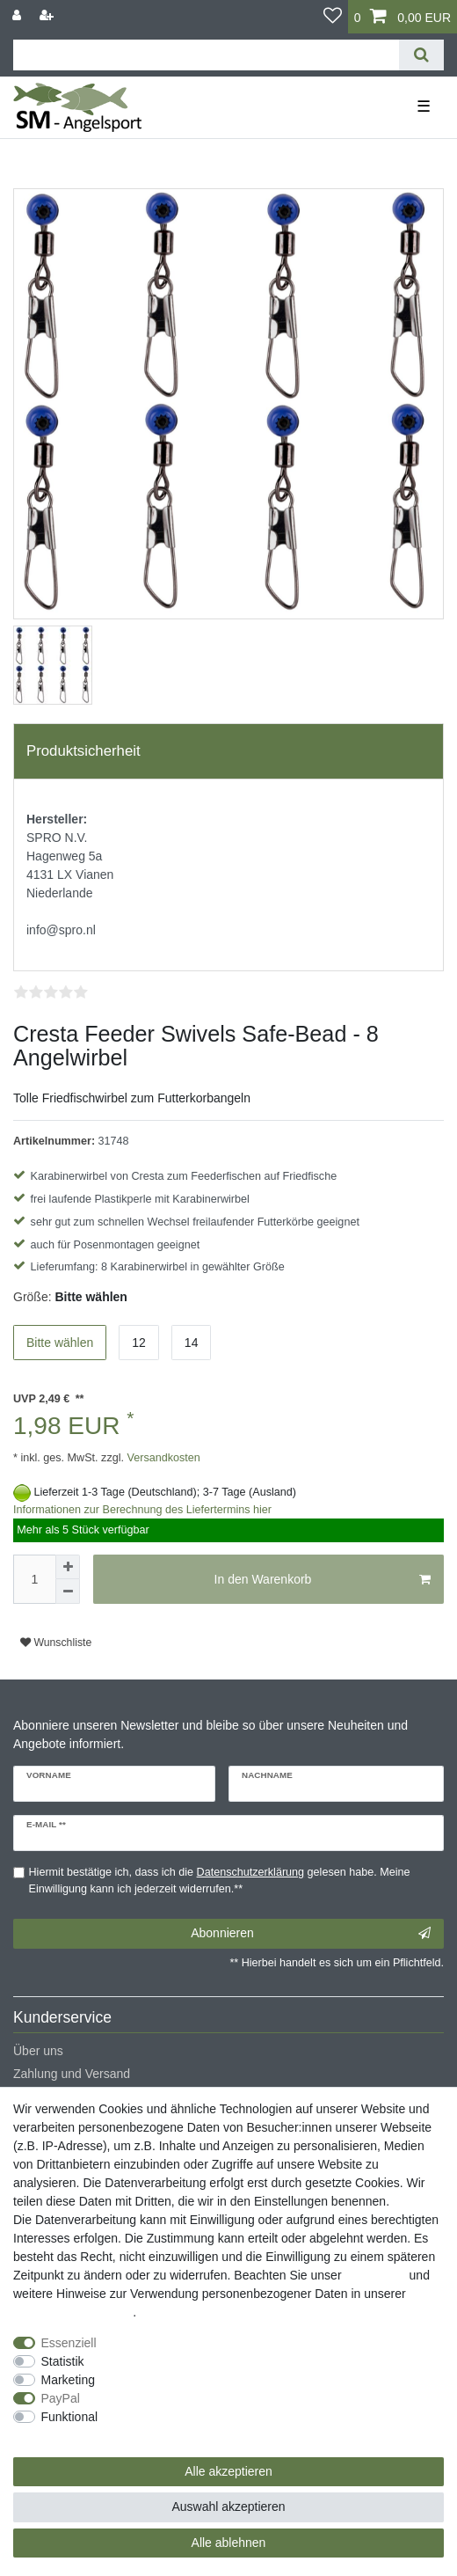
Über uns (38, 2051)
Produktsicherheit (83, 751)
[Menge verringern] (67, 1591)
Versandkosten (162, 1458)
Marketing (68, 2380)
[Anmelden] (18, 15)
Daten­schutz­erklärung (73, 2312)
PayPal (60, 2398)
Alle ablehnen (229, 2543)
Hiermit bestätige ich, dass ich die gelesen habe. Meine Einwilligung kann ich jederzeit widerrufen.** (219, 1880)
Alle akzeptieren (228, 2471)
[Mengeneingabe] (34, 1579)
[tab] (228, 751)
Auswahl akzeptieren (228, 2506)
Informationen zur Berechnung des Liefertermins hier (142, 1510)
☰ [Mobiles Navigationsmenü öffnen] (424, 106)
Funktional (69, 2417)
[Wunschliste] (332, 16)
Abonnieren (311, 1934)
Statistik (62, 2361)
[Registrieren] (48, 15)
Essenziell (69, 2343)
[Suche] (421, 55)
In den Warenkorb (322, 1580)
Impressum (375, 2275)
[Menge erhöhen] (67, 1567)
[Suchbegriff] (206, 55)
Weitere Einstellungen (73, 2435)
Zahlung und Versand (71, 2074)
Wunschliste (55, 1642)
